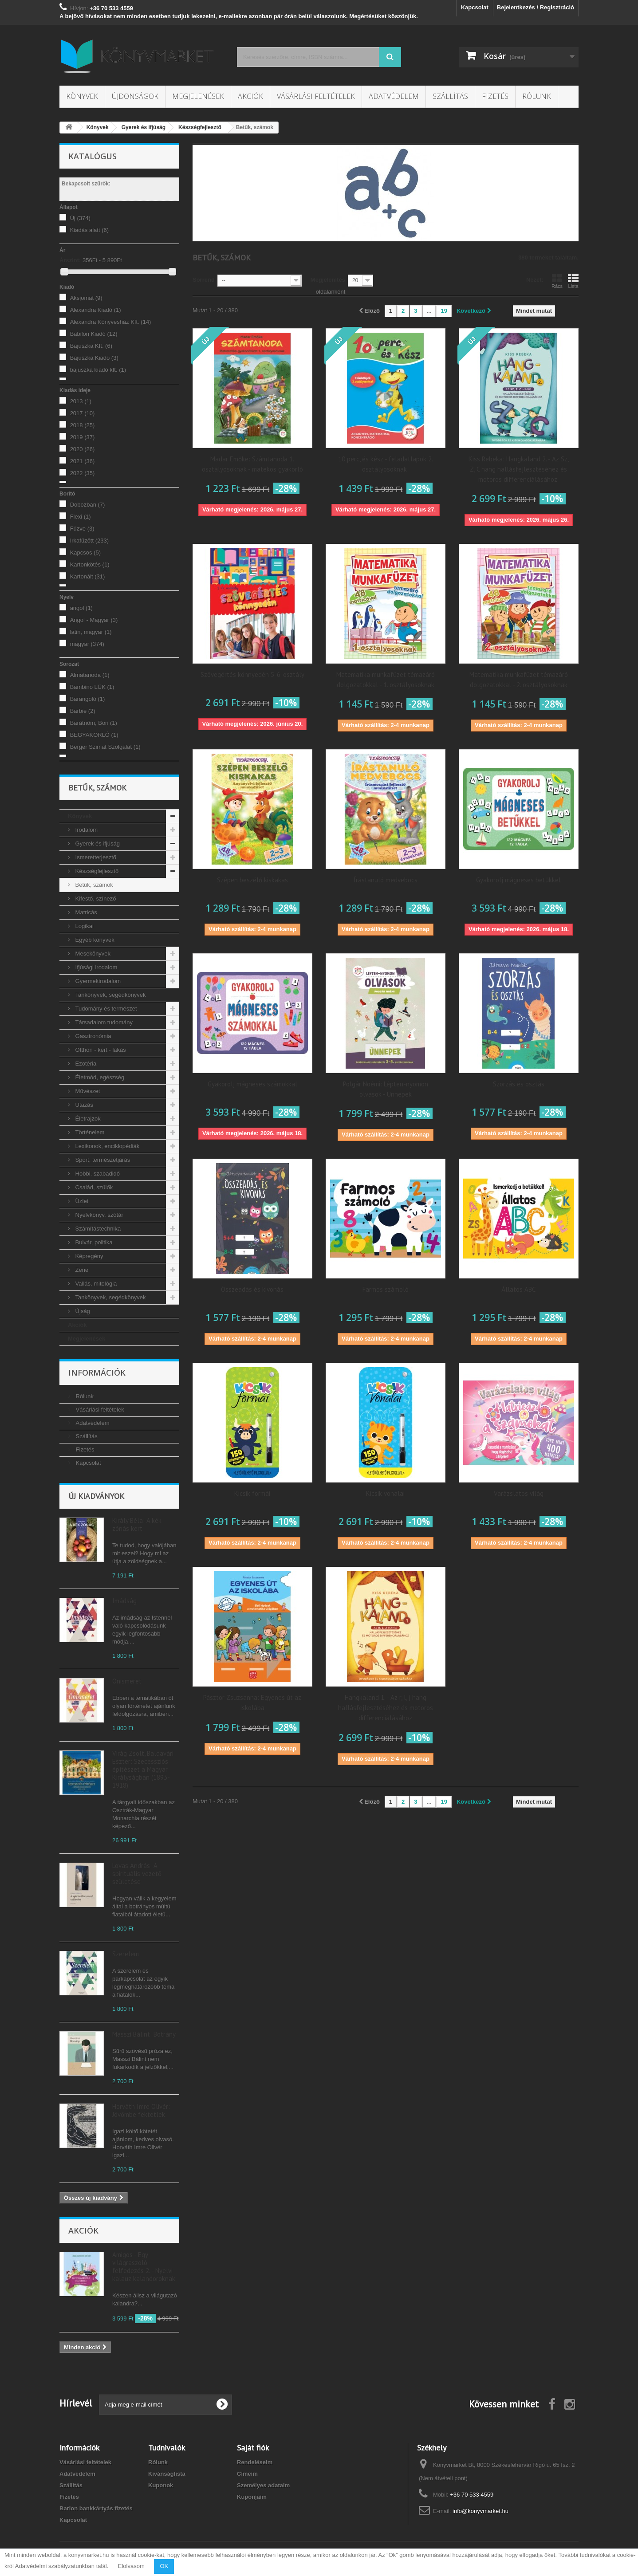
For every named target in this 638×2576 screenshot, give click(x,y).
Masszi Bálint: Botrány (144, 2034)
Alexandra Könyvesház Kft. (110, 322)
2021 (82, 461)
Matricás (85, 912)
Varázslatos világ (518, 1493)
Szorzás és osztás (518, 1084)
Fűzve (82, 528)
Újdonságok (135, 96)
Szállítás (450, 96)
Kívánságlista (166, 2473)
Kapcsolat (474, 7)
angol (81, 608)
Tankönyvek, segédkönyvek (110, 994)
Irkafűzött (89, 540)
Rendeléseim (254, 2462)
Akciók (250, 96)
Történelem (89, 1132)
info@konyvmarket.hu (480, 2511)
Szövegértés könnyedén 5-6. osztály (252, 674)
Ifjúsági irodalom (95, 967)
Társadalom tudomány (103, 1022)
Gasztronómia (92, 1036)
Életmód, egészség (99, 1077)
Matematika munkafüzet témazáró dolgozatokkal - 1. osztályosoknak (385, 679)
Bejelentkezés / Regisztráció (535, 7)
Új (80, 218)
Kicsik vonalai (385, 1493)
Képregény (88, 1256)
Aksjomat (86, 298)
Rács (557, 281)
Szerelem (125, 1954)
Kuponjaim (252, 2496)
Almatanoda (90, 675)
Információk (97, 1372)
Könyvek (82, 96)
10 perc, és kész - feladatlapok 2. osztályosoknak (385, 464)
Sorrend (204, 279)
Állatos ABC (518, 1289)
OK (164, 2566)
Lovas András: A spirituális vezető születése (136, 1873)
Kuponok (160, 2485)
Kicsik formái (252, 1493)
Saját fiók (253, 2447)
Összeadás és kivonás (252, 1289)
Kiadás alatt (89, 230)
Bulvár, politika (93, 1242)
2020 (82, 449)
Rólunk (536, 96)
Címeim (247, 2473)
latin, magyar (91, 632)
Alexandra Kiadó (95, 310)
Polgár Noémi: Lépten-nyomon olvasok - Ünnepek (385, 1089)
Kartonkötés (90, 564)
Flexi (80, 516)
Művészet (87, 1091)
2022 (82, 473)
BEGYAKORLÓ (94, 735)
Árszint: (70, 260)
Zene (81, 1269)
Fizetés (495, 96)
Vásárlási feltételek (316, 96)
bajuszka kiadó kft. (98, 369)
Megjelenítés (328, 279)
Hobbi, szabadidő (97, 1173)
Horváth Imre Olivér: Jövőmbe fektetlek (141, 2110)
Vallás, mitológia (95, 1283)
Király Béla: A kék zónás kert (136, 1524)
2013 (80, 401)
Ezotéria (85, 1063)
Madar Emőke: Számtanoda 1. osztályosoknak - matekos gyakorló (252, 464)
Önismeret (127, 1681)
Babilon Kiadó (94, 333)
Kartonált (87, 576)
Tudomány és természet (105, 1008)
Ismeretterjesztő (95, 857)
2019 (82, 437)
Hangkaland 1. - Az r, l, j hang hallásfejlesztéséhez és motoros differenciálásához (385, 1707)
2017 (82, 413)
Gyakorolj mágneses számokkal (252, 1084)
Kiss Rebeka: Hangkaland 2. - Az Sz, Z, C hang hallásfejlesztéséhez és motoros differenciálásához (519, 469)
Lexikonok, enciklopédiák (106, 1146)
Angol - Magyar (94, 620)
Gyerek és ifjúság (97, 843)
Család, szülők (93, 1187)
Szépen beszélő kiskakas (252, 880)
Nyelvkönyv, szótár (98, 1214)
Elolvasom (131, 2566)
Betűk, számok (93, 884)
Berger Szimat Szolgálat (105, 746)
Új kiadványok (96, 1496)
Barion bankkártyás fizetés (96, 2508)
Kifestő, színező (95, 898)
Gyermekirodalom (97, 981)
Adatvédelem (394, 96)
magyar (87, 644)
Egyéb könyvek (94, 939)
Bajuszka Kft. (91, 345)
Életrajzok (87, 1118)
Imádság (124, 1601)
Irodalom (86, 829)
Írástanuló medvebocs (385, 880)
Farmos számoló (385, 1289)
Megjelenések (198, 96)
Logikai (84, 926)
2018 (82, 425)
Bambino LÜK (92, 687)
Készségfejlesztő (96, 871)
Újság (82, 1311)
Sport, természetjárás (102, 1159)
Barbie (82, 711)
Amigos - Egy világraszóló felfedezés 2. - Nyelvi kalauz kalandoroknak (143, 2266)
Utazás (83, 1104)
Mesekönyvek (92, 953)
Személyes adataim (263, 2485)
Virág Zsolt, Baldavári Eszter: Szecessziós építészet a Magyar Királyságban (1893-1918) (142, 1769)
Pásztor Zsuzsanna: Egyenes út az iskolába (252, 1702)
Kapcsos (85, 552)
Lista (573, 281)
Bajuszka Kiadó (94, 357)
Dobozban (87, 504)
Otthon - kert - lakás (100, 1049)
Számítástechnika (97, 1228)
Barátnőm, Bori (93, 723)
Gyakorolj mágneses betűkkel (518, 880)
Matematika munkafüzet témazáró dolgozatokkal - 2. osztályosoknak (518, 679)
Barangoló (87, 699)
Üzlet (81, 1201)
